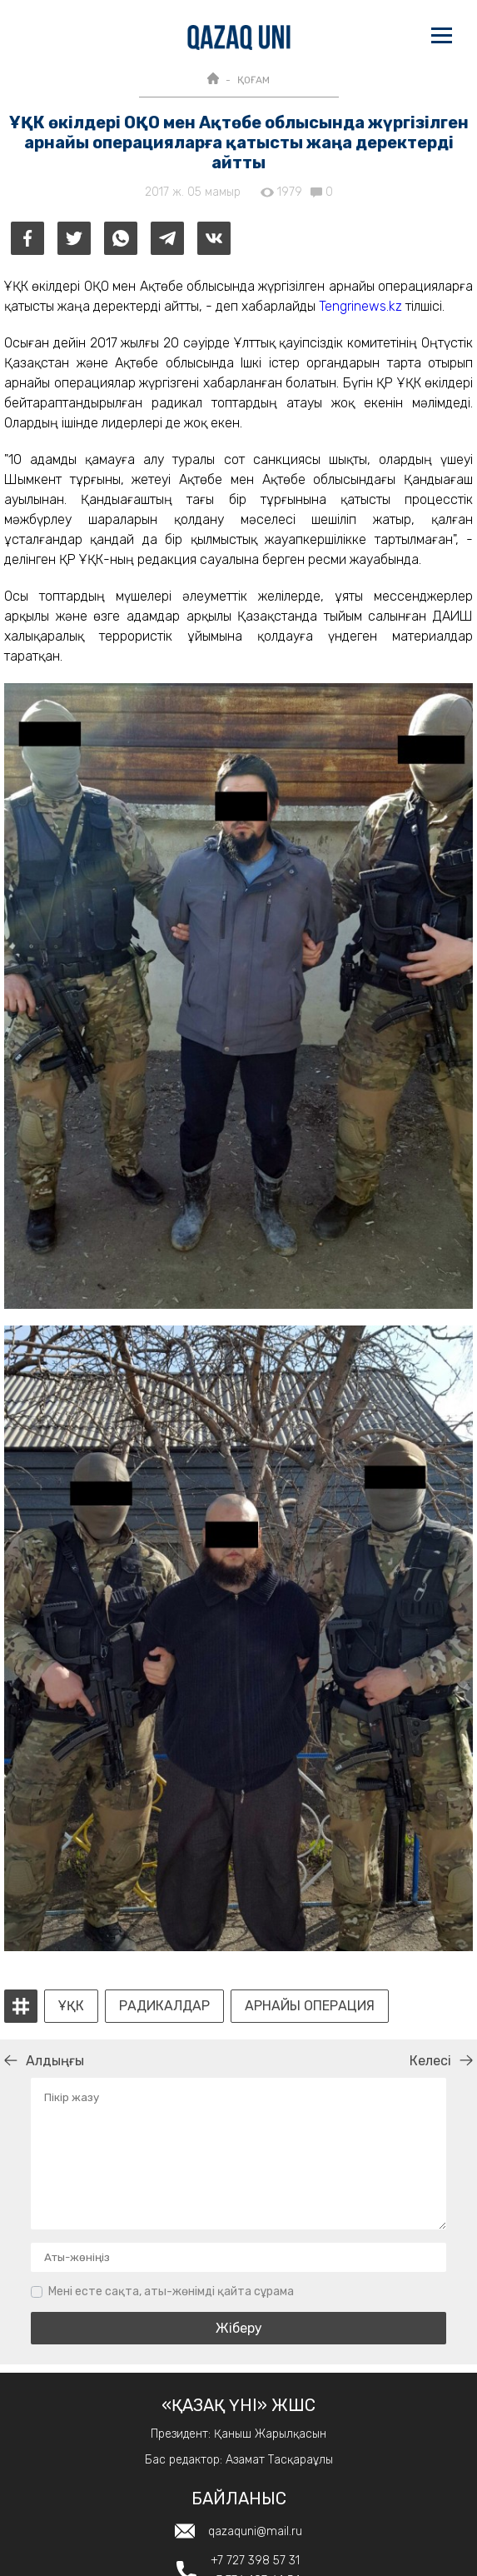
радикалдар (164, 2006)
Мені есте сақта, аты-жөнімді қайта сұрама (171, 2291)
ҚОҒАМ (253, 80)
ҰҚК (71, 2006)
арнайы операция (310, 2006)
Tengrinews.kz (360, 306)
